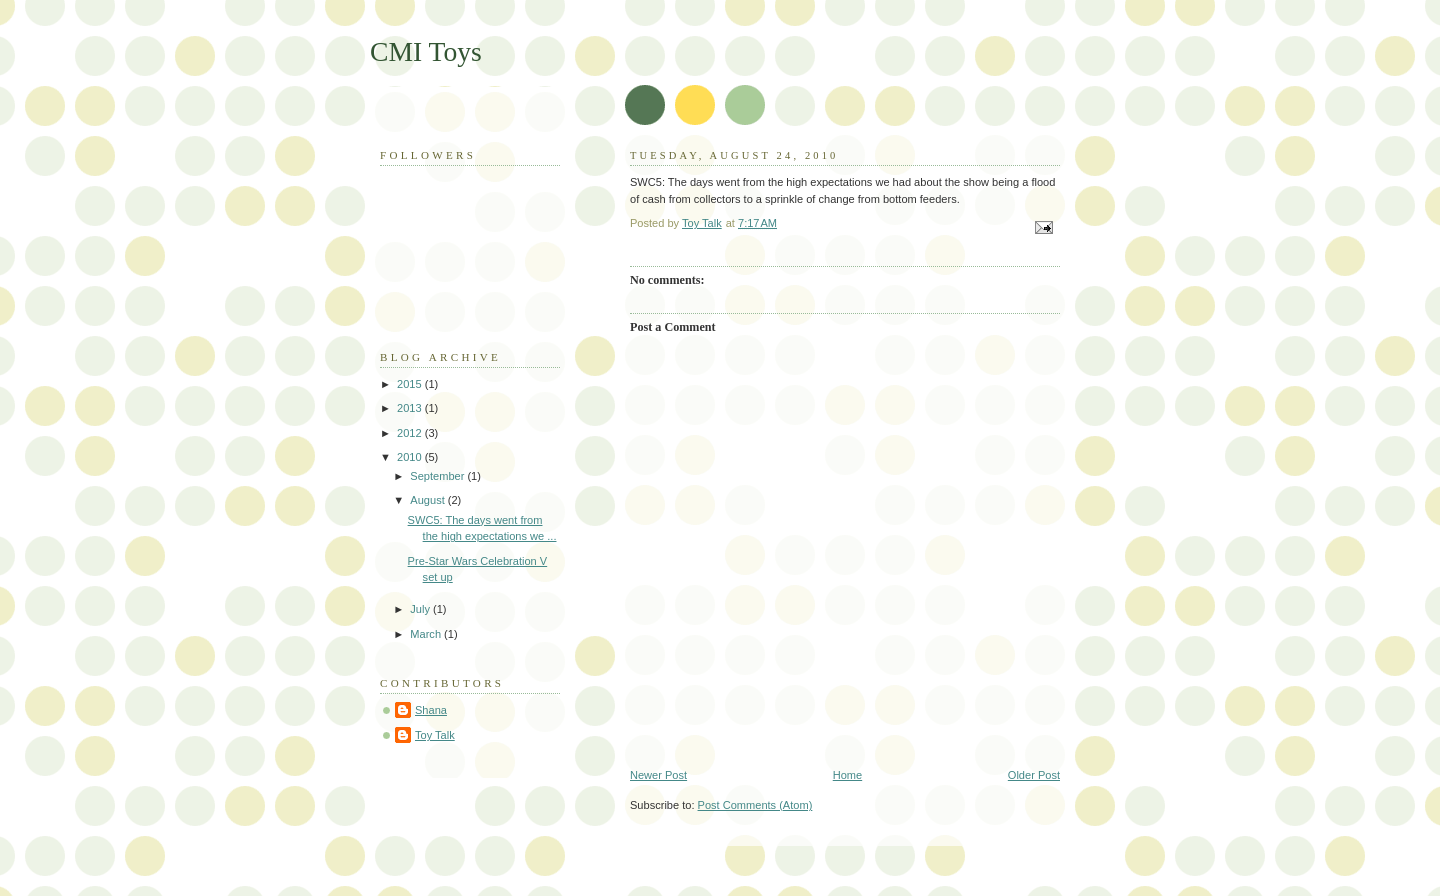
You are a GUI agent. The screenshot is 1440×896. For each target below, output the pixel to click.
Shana (431, 710)
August (428, 500)
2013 (411, 408)
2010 (411, 457)
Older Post (1034, 775)
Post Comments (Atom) (755, 805)
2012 (411, 433)
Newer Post (658, 775)
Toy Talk (435, 735)
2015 (411, 384)
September (438, 476)
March (427, 634)
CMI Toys (426, 51)
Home (847, 775)
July (421, 609)
